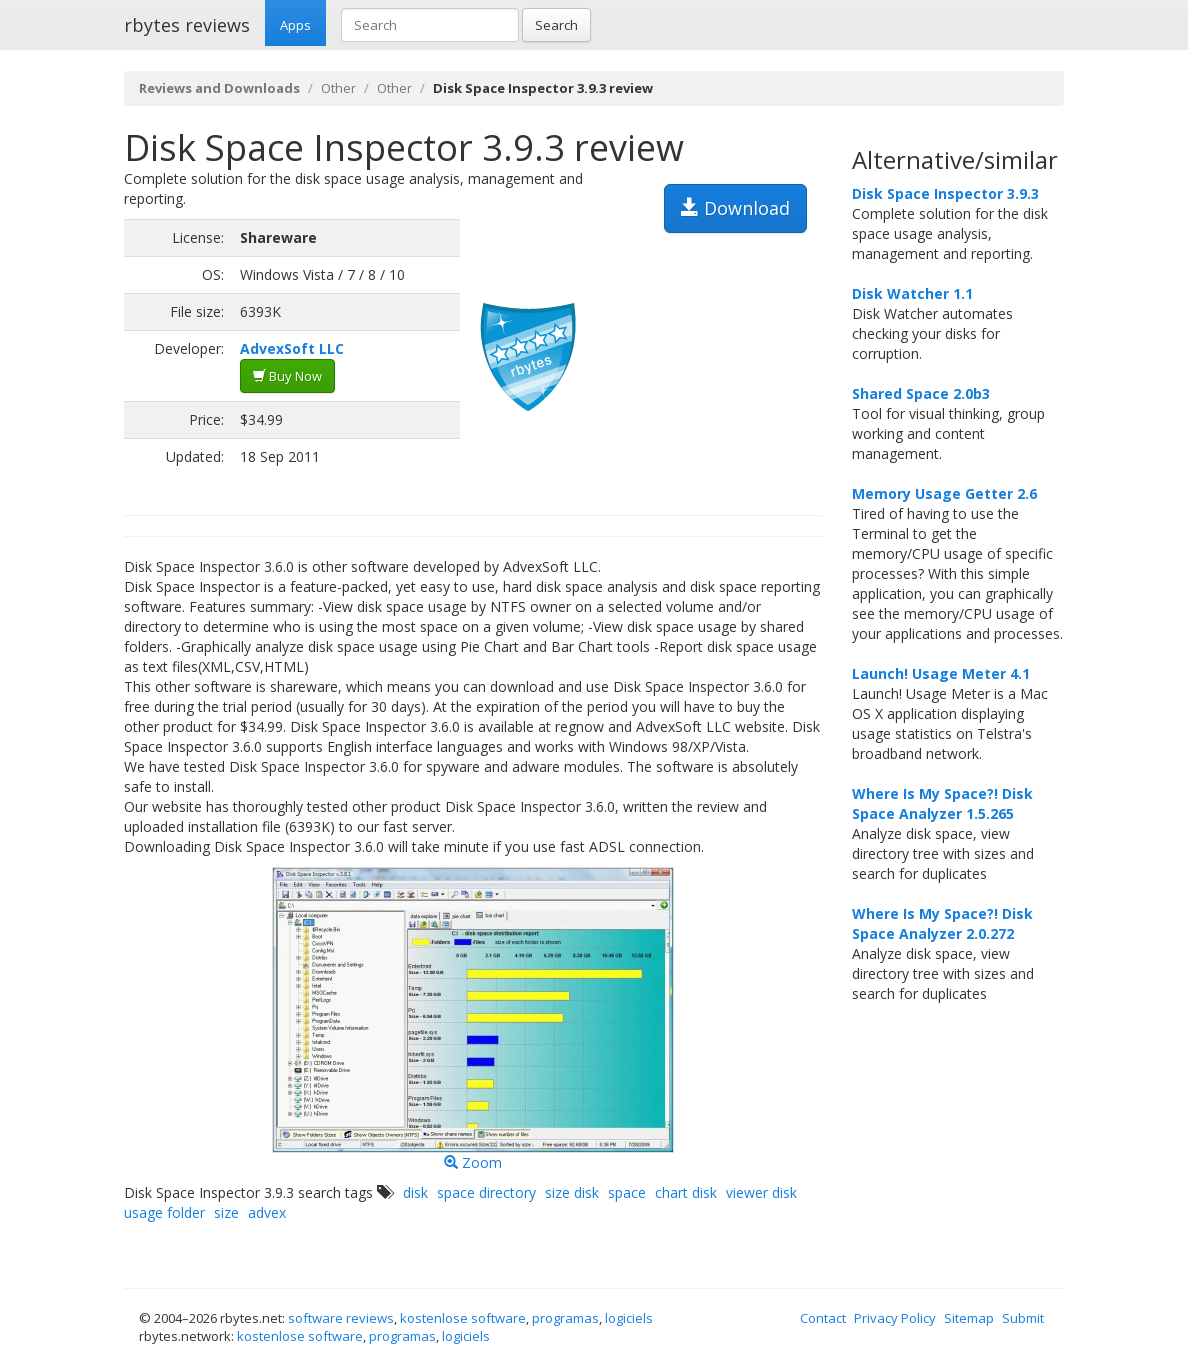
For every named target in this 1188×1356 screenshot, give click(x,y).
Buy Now (287, 376)
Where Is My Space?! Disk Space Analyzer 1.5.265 (942, 803)
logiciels (629, 1318)
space (627, 1192)
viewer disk (761, 1192)
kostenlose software (463, 1318)
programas (565, 1318)
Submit (1023, 1318)
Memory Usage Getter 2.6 (944, 493)
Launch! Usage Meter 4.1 (941, 673)
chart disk (686, 1192)
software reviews (341, 1318)
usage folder (164, 1212)
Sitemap (969, 1318)
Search (556, 25)
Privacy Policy (895, 1318)
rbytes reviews (187, 25)
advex (267, 1212)
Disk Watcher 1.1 (912, 293)
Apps (295, 25)
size (226, 1212)
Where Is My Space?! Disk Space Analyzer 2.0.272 (942, 923)
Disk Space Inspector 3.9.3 (945, 193)
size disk (572, 1192)
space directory (486, 1192)
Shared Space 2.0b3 (921, 393)
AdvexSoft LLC (292, 348)
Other (338, 88)
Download (735, 208)
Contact (823, 1318)
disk (415, 1192)
